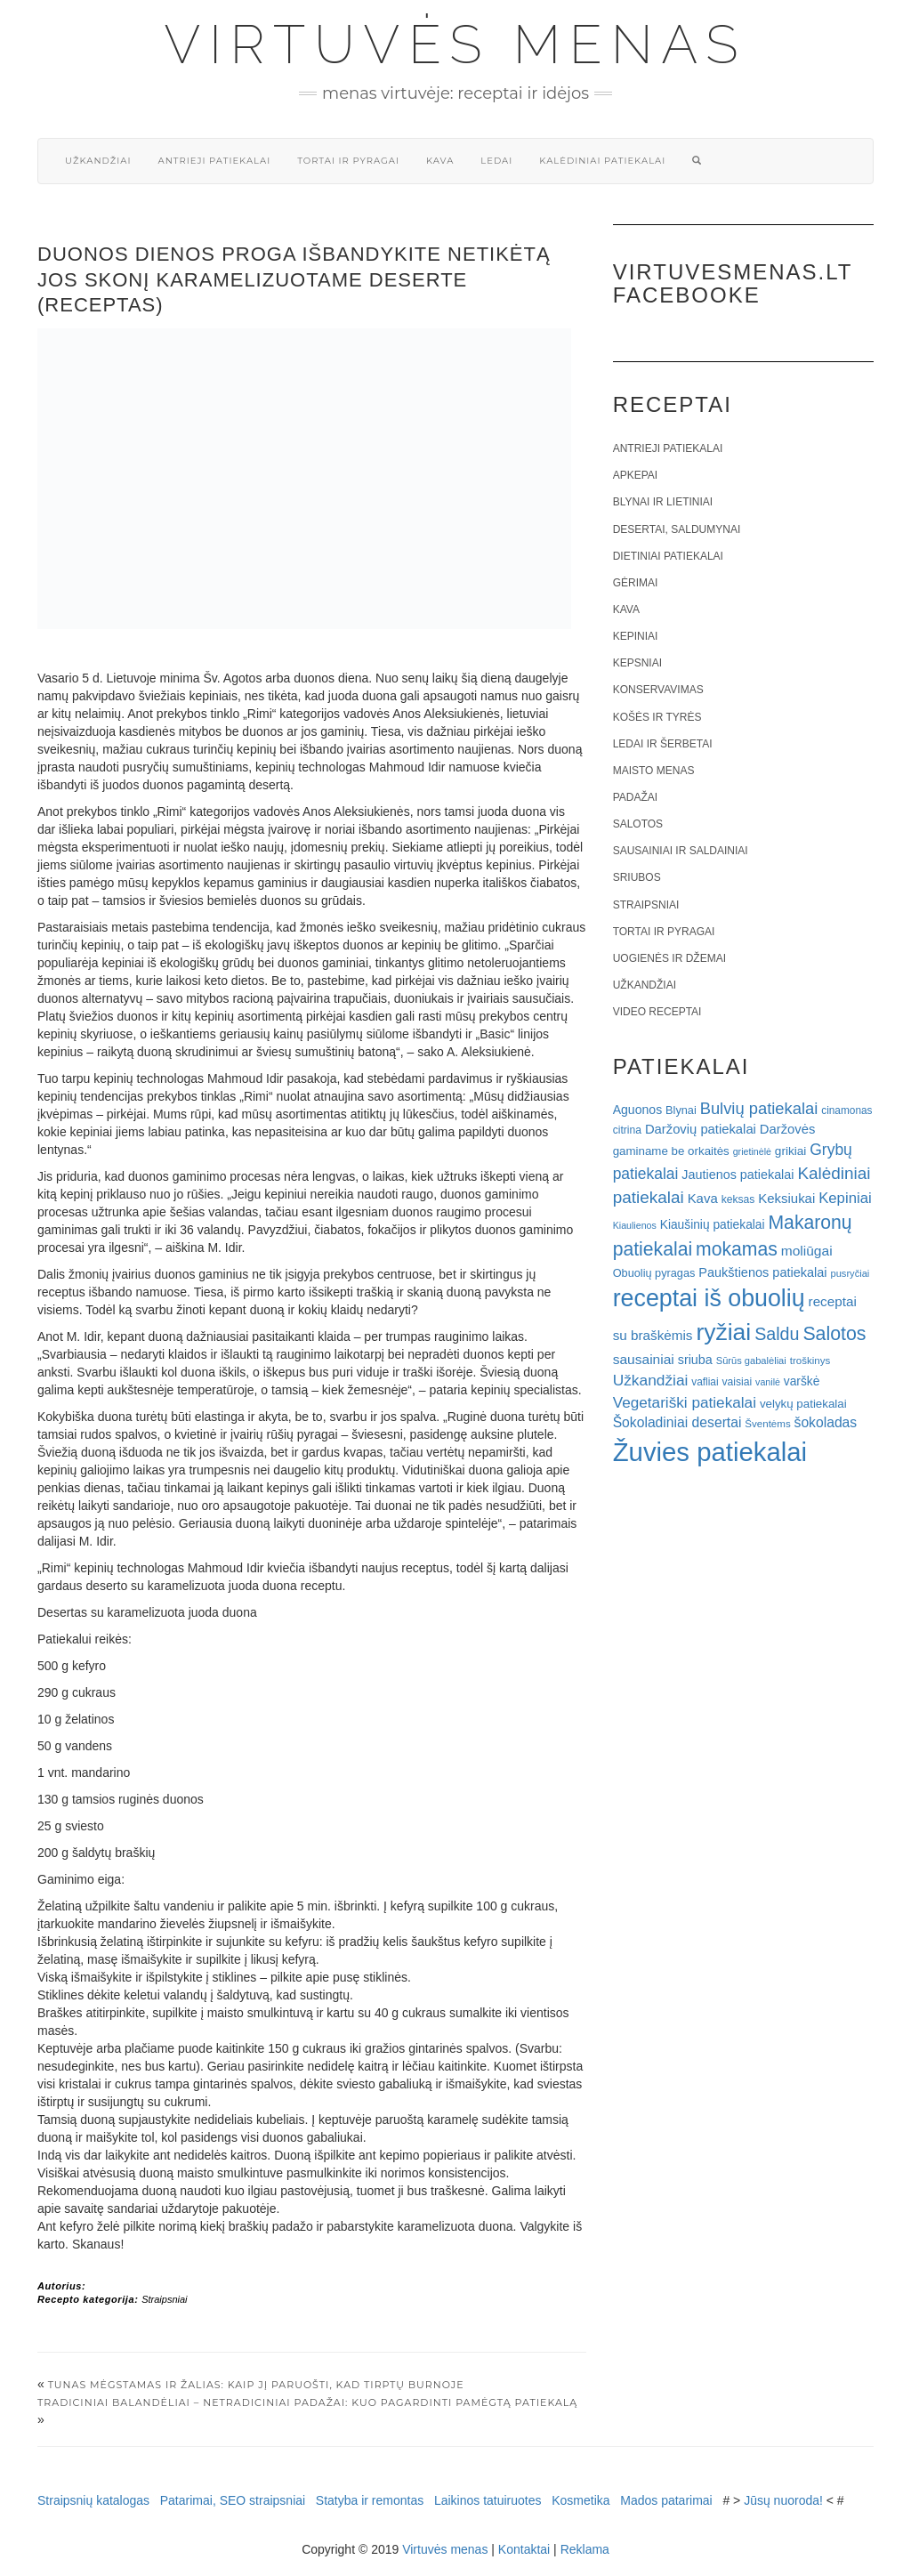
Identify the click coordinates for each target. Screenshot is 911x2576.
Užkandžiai (98, 160)
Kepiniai (635, 636)
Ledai (496, 160)
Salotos (638, 824)
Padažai (635, 797)
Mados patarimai (666, 2500)
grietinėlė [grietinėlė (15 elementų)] (752, 1151)
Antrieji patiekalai (213, 160)
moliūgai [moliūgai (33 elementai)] (807, 1250)
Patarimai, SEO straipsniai (232, 2500)
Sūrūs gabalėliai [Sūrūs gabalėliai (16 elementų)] (751, 1360)
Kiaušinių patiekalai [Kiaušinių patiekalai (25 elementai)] (712, 1224)
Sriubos (637, 877)
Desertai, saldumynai (677, 529)
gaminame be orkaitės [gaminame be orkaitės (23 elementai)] (671, 1151)
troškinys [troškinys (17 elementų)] (810, 1360)
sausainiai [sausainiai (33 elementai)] (643, 1359)
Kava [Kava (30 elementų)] (703, 1198)
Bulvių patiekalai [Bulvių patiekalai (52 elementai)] (759, 1108)
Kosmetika (580, 2500)
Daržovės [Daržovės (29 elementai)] (788, 1129)
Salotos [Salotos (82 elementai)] (834, 1334)
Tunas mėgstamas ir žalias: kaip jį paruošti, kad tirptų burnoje (256, 2384)
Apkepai (635, 475)
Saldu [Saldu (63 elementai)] (776, 1334)
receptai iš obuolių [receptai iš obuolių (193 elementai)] (709, 1298)
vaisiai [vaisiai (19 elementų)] (737, 1382)
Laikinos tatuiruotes (488, 2500)
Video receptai (657, 1011)
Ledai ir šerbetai (663, 744)
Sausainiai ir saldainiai (680, 850)
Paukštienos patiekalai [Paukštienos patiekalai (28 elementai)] (762, 1272)
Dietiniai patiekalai (668, 556)
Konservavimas (658, 689)
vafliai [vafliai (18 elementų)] (704, 1382)
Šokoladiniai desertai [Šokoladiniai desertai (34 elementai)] (677, 1422)
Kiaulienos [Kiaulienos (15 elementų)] (635, 1225)
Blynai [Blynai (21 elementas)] (681, 1110)
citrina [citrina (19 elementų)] (627, 1130)
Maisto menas (654, 770)
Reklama (584, 2549)
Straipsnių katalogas (93, 2500)
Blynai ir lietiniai (663, 502)
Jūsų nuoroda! (783, 2500)
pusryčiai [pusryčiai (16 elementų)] (849, 1273)
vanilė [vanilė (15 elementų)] (767, 1382)
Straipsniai (164, 2299)
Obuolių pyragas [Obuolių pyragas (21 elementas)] (654, 1273)
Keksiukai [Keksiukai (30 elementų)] (786, 1198)
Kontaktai (524, 2549)
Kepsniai (637, 663)
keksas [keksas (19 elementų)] (738, 1199)
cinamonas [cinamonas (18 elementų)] (846, 1110)
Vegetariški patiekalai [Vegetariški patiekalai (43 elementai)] (684, 1402)
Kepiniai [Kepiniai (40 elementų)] (845, 1198)
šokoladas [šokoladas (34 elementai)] (826, 1422)
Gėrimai (635, 583)
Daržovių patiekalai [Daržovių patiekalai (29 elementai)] (700, 1129)
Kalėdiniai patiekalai (602, 160)
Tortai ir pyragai (348, 160)
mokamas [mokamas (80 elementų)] (737, 1249)
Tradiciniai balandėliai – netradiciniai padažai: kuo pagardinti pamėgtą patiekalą (307, 2402)
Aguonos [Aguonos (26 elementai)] (638, 1109)
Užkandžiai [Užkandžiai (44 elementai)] (651, 1380)
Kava (440, 160)
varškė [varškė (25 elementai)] (802, 1381)
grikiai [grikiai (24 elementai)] (791, 1151)
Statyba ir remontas (369, 2500)
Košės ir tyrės (657, 717)
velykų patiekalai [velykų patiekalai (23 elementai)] (803, 1403)
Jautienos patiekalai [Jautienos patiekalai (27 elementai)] (737, 1174)
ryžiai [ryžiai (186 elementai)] (723, 1332)
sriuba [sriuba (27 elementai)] (695, 1360)
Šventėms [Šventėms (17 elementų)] (767, 1423)
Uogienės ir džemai (669, 958)
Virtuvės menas (456, 44)
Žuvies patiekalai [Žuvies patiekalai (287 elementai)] (710, 1451)
